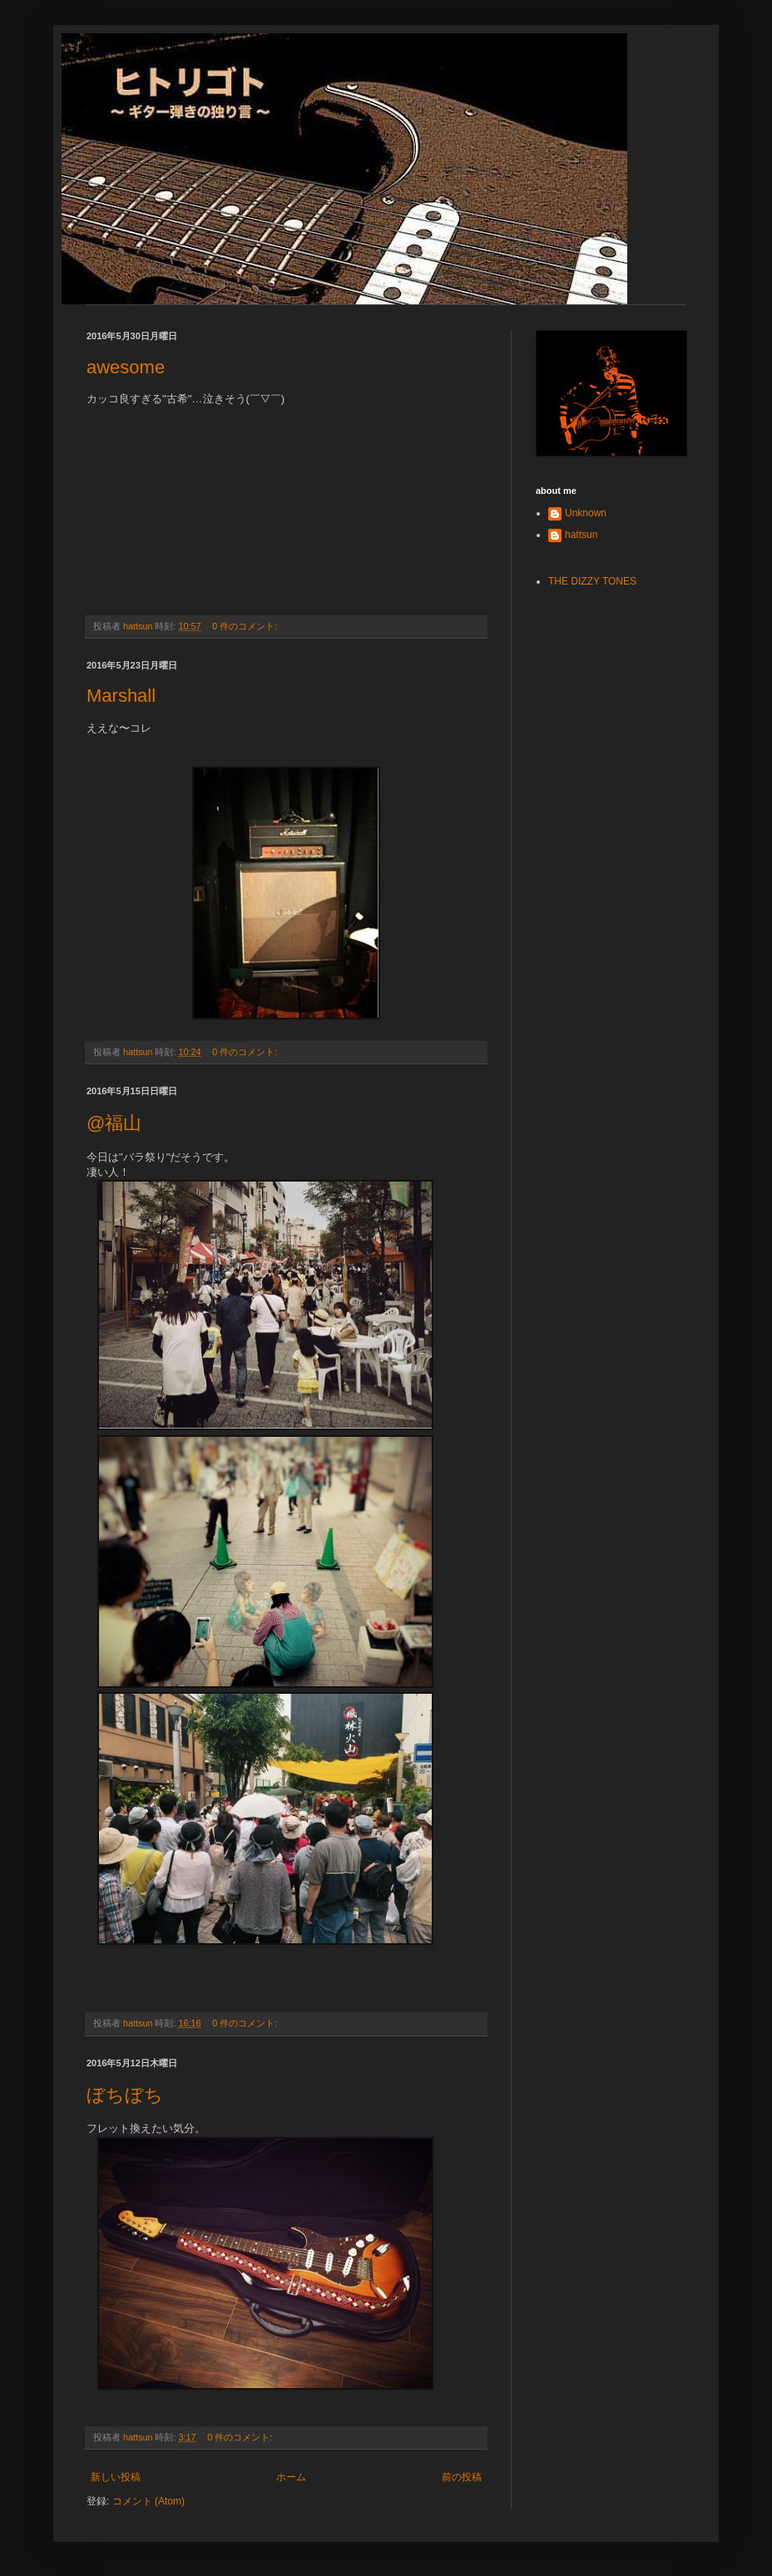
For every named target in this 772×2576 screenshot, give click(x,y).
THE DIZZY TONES (592, 581)
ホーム (291, 2477)
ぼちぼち (125, 2095)
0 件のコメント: (246, 626)
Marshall (121, 695)
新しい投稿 (116, 2477)
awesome (126, 367)
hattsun (581, 534)
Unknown (585, 513)
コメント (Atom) (148, 2501)
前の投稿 (462, 2477)
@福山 (114, 1123)
